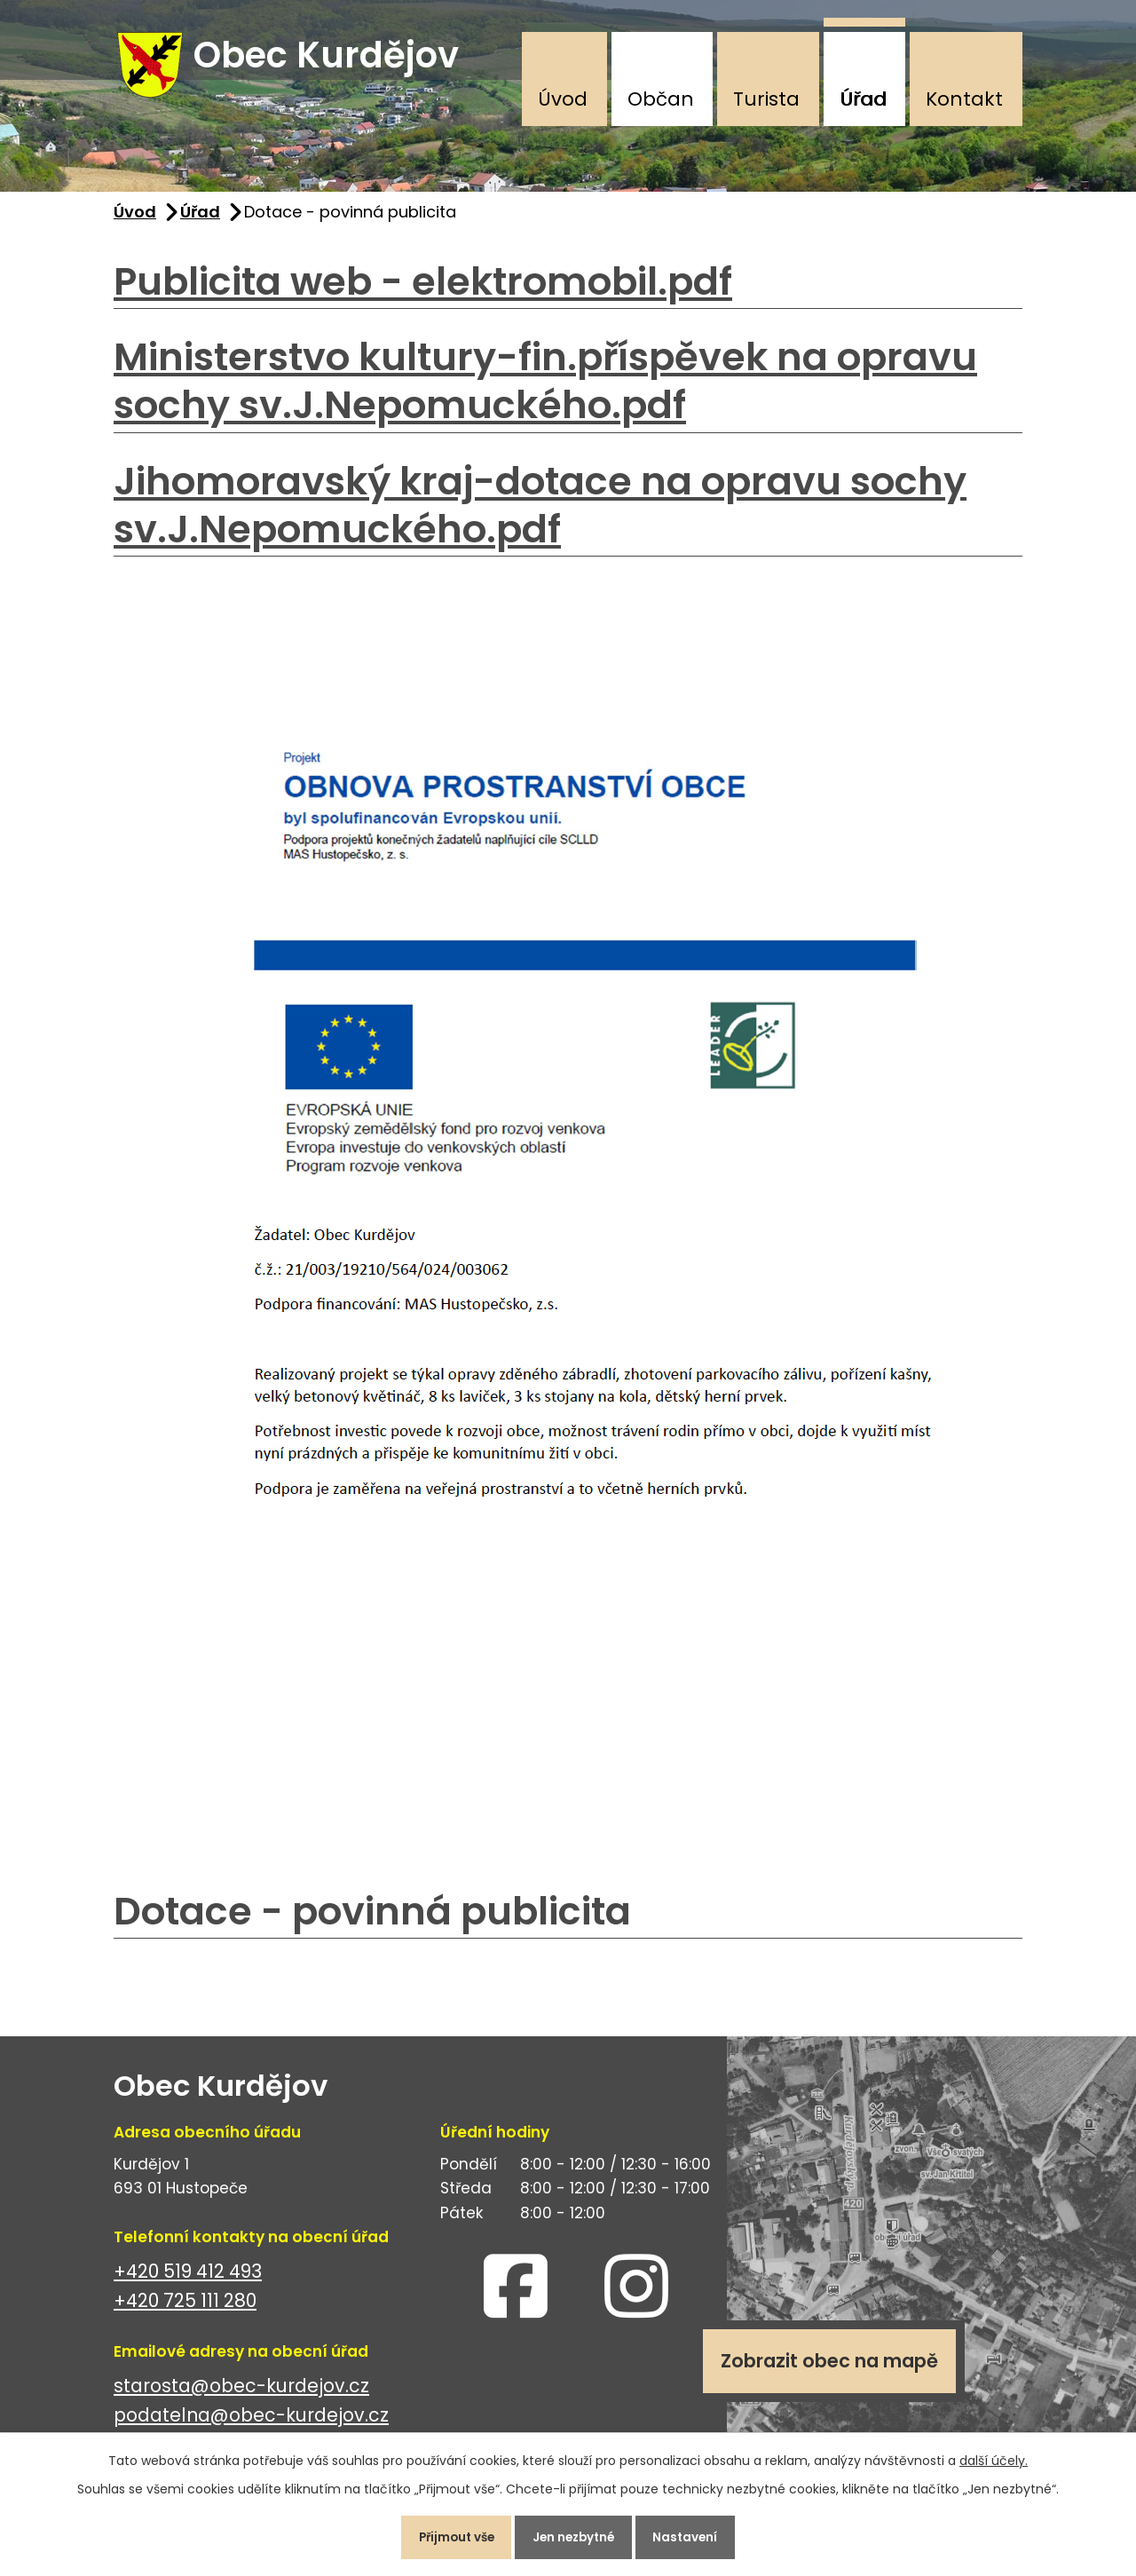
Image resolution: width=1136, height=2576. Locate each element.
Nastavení (696, 2535)
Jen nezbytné (575, 2535)
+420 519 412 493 (188, 2278)
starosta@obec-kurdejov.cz (241, 2393)
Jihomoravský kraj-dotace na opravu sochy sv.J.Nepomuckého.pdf (540, 512)
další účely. (993, 2456)
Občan (660, 99)
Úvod (563, 99)
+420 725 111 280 (185, 2307)
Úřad (863, 99)
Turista (766, 99)
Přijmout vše (446, 2535)
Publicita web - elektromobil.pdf (423, 288)
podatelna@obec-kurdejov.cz (251, 2422)
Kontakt (964, 99)
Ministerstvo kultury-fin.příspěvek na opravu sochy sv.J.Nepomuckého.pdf (545, 388)
